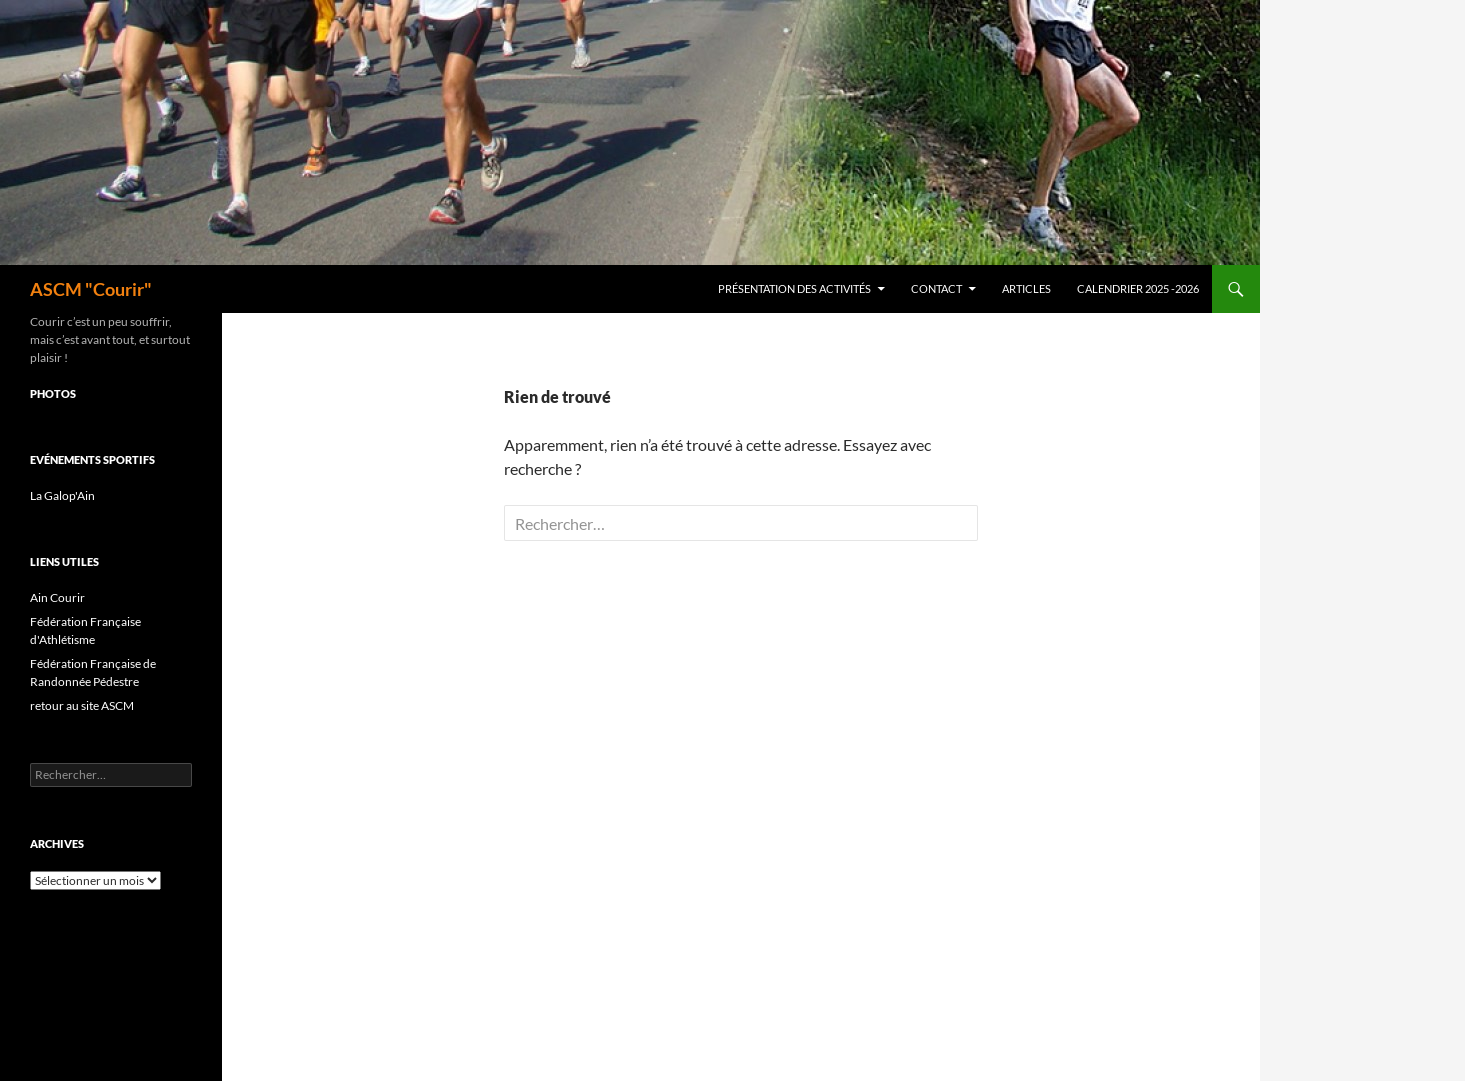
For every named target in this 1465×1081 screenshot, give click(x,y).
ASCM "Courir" (91, 289)
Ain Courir (57, 597)
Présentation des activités (794, 288)
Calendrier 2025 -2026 (1138, 288)
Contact (936, 288)
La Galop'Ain (62, 495)
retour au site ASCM (82, 705)
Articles (1026, 288)
